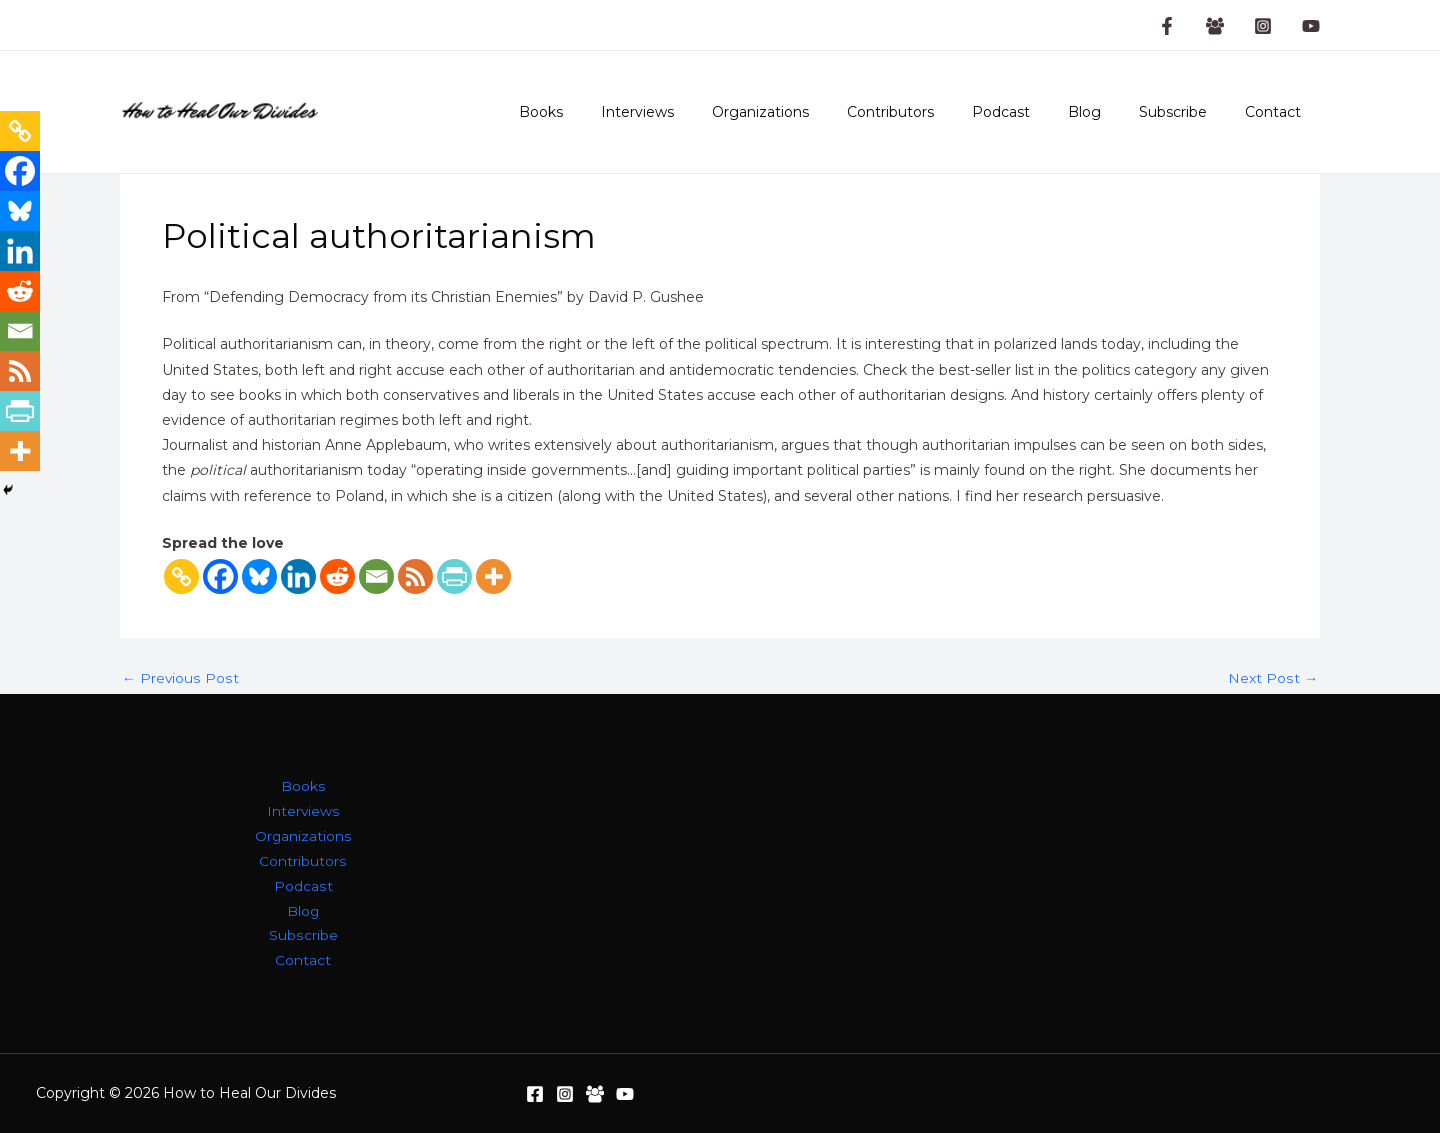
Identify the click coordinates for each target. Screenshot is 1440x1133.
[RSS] (415, 576)
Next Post (1273, 678)
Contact (1278, 112)
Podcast (1036, 112)
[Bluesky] (259, 576)
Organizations (815, 112)
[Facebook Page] (1167, 26)
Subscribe (1188, 112)
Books (616, 112)
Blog (1109, 112)
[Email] (376, 576)
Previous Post (180, 678)
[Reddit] (337, 576)
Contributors (935, 112)
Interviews (702, 112)
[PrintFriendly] (454, 576)
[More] (493, 576)
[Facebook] (220, 576)
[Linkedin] (298, 576)
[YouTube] (1311, 26)
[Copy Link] (181, 576)
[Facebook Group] (1215, 26)
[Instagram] (1263, 26)
